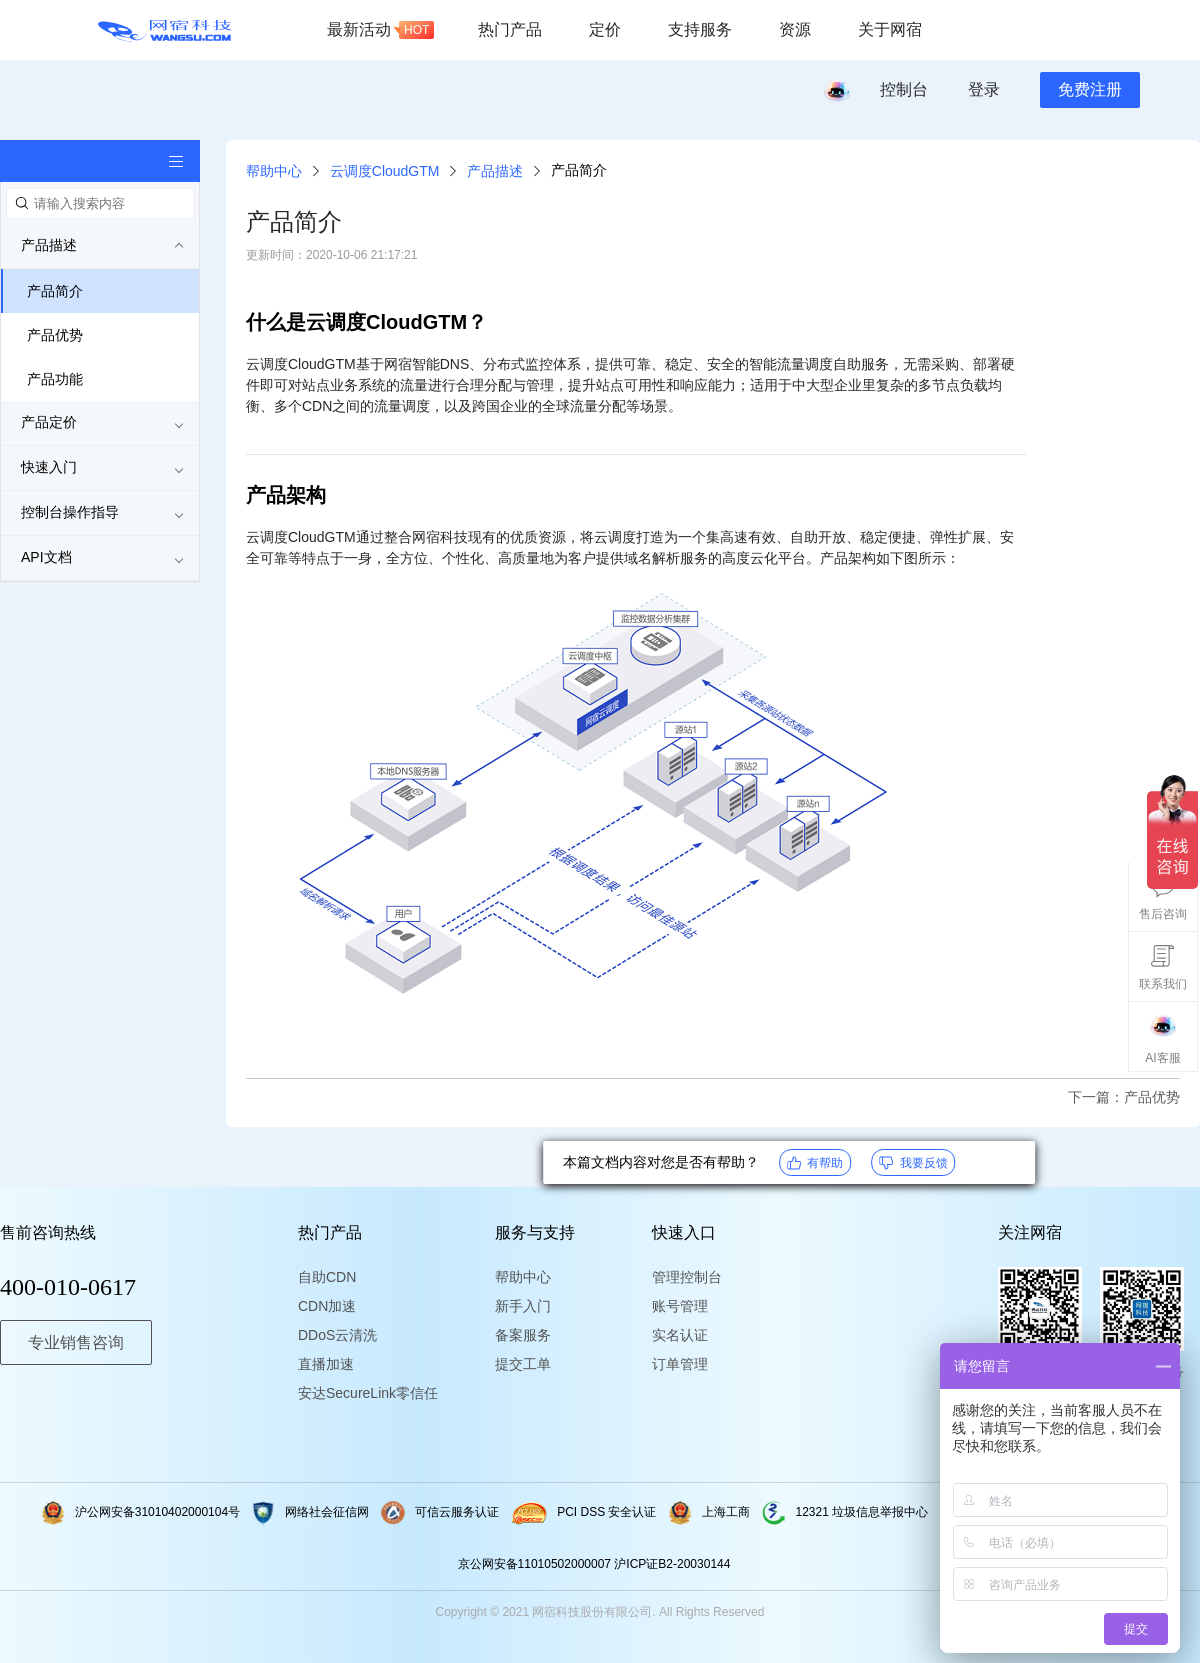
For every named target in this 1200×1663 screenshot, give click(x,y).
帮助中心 (274, 171)
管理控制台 (687, 1277)
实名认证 (680, 1335)
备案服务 (523, 1335)
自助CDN (327, 1277)
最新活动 (380, 30)
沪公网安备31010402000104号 (141, 1512)
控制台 (904, 89)
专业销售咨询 (76, 1342)
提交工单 (523, 1364)
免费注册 (1090, 89)
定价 (605, 29)
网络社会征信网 (310, 1512)
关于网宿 (890, 29)
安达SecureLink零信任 (358, 1393)
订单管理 (680, 1364)
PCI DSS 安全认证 (583, 1512)
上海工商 (709, 1512)
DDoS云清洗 (337, 1335)
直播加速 (326, 1364)
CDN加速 (327, 1306)
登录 (984, 89)
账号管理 (680, 1306)
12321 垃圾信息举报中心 (845, 1512)
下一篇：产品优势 (1124, 1097)
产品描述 (495, 171)
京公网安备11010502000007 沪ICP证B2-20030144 (594, 1564)
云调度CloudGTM (385, 171)
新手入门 (523, 1306)
